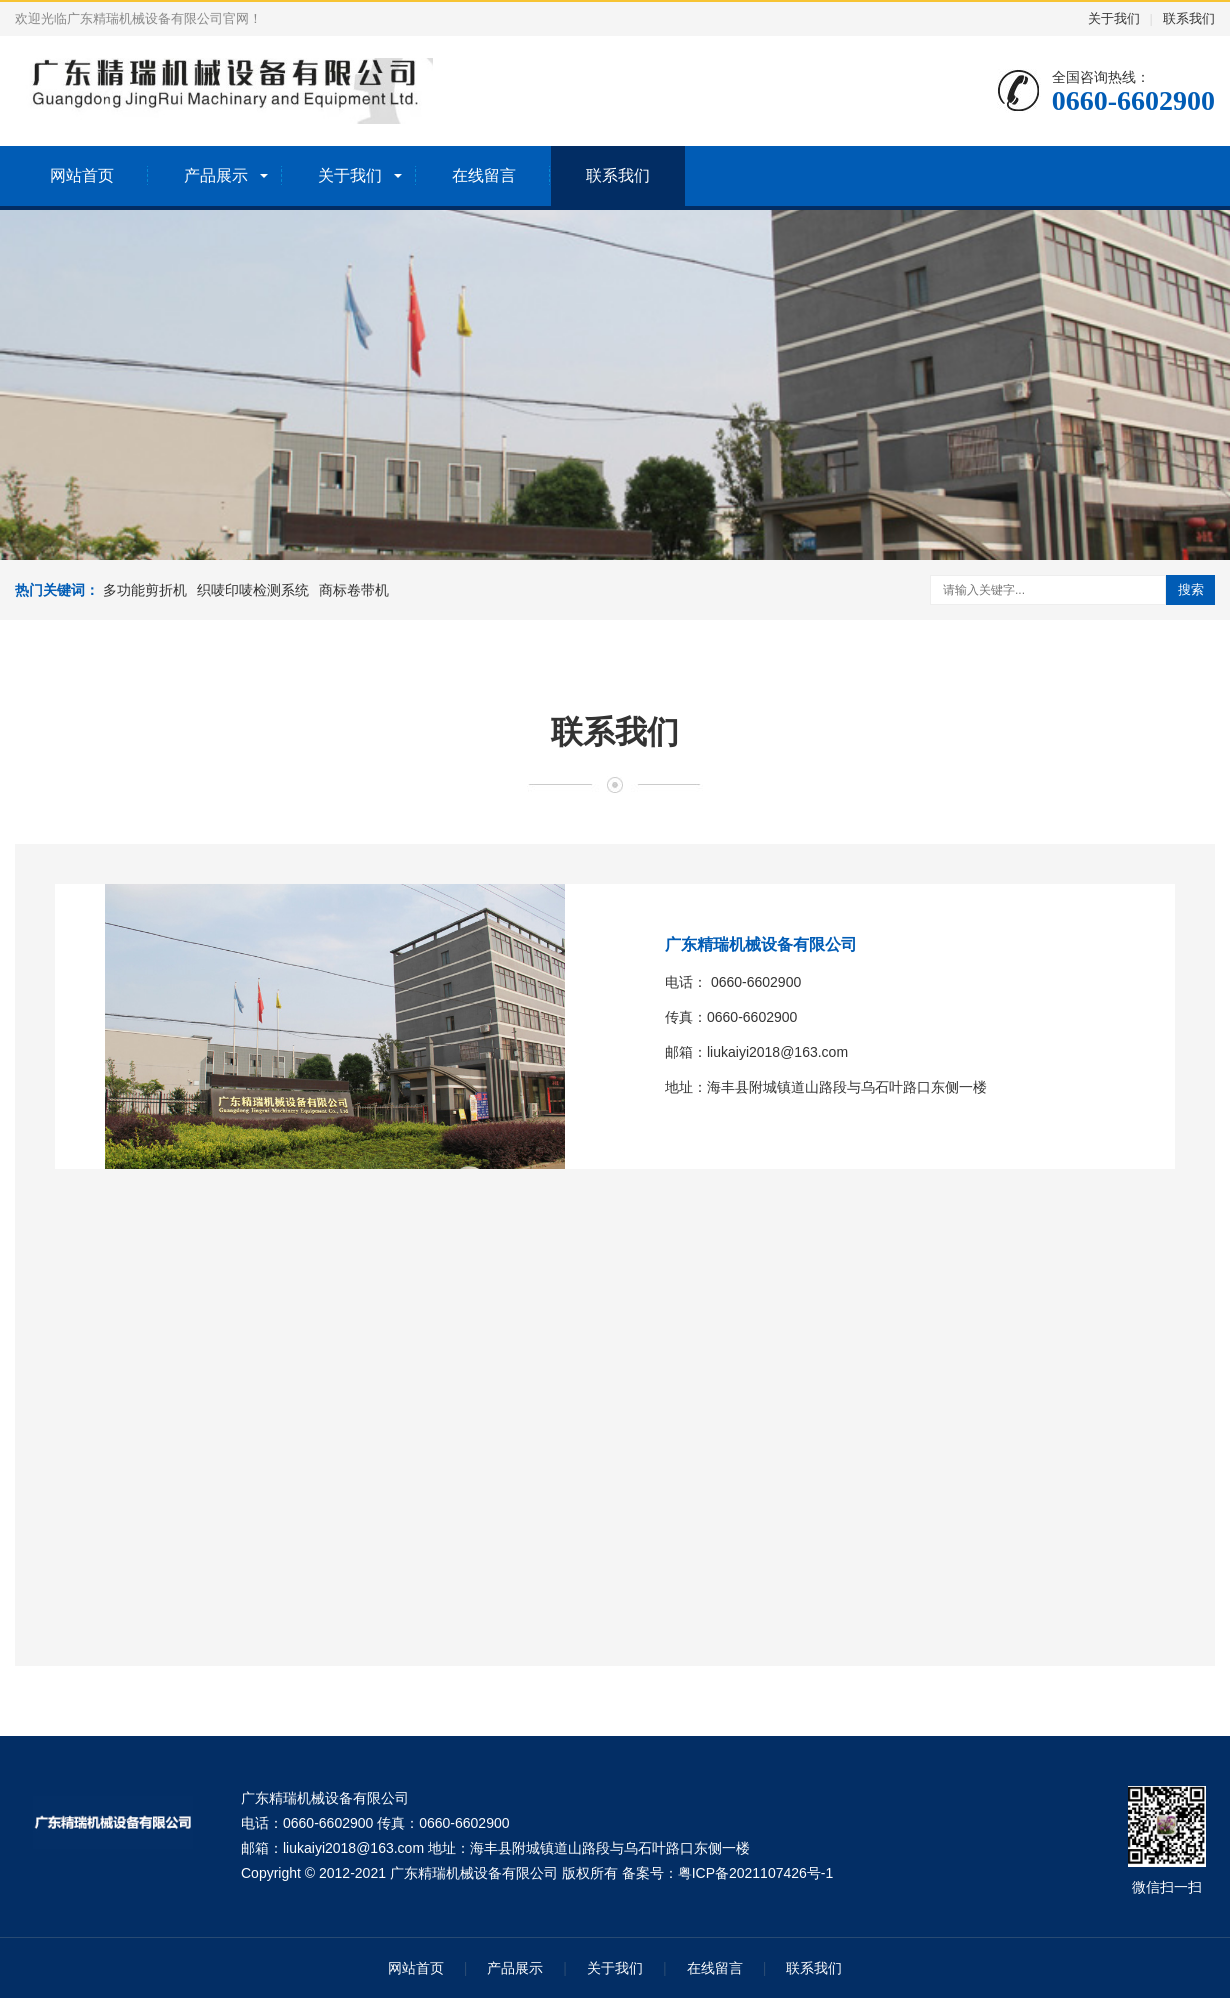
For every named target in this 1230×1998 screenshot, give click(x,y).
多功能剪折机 (145, 590)
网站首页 (82, 175)
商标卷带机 (354, 590)
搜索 (1191, 589)
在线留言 (484, 175)
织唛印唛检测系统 (253, 590)
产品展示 (216, 175)
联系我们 (1189, 18)
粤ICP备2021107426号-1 (756, 1873)
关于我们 (1114, 18)
